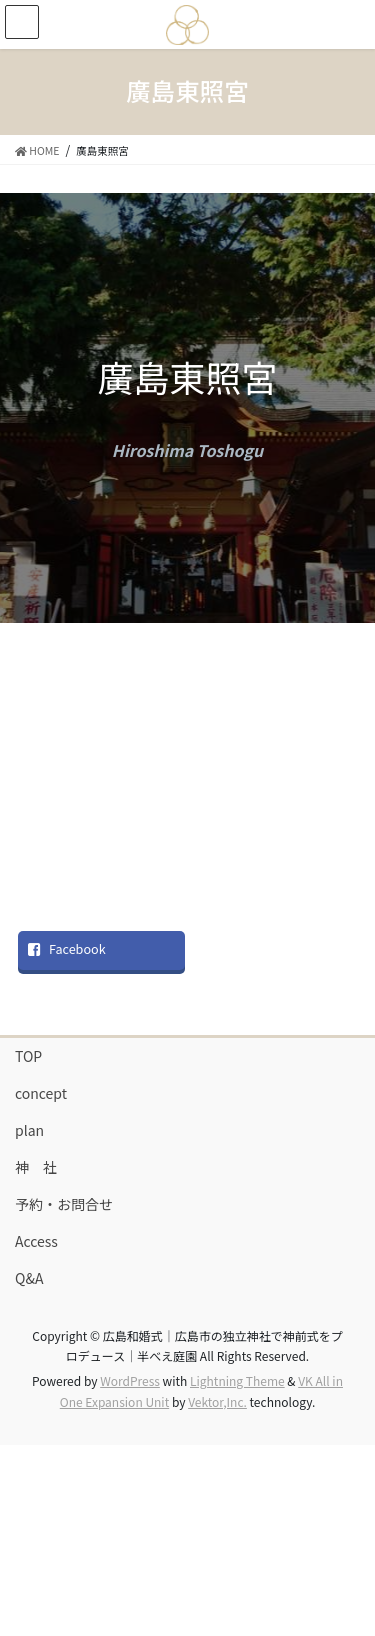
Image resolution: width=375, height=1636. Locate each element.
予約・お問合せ (64, 1204)
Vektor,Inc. (217, 1401)
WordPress (130, 1380)
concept (41, 1093)
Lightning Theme (237, 1380)
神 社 (36, 1167)
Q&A (29, 1278)
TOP (28, 1056)
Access (36, 1241)
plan (29, 1130)
